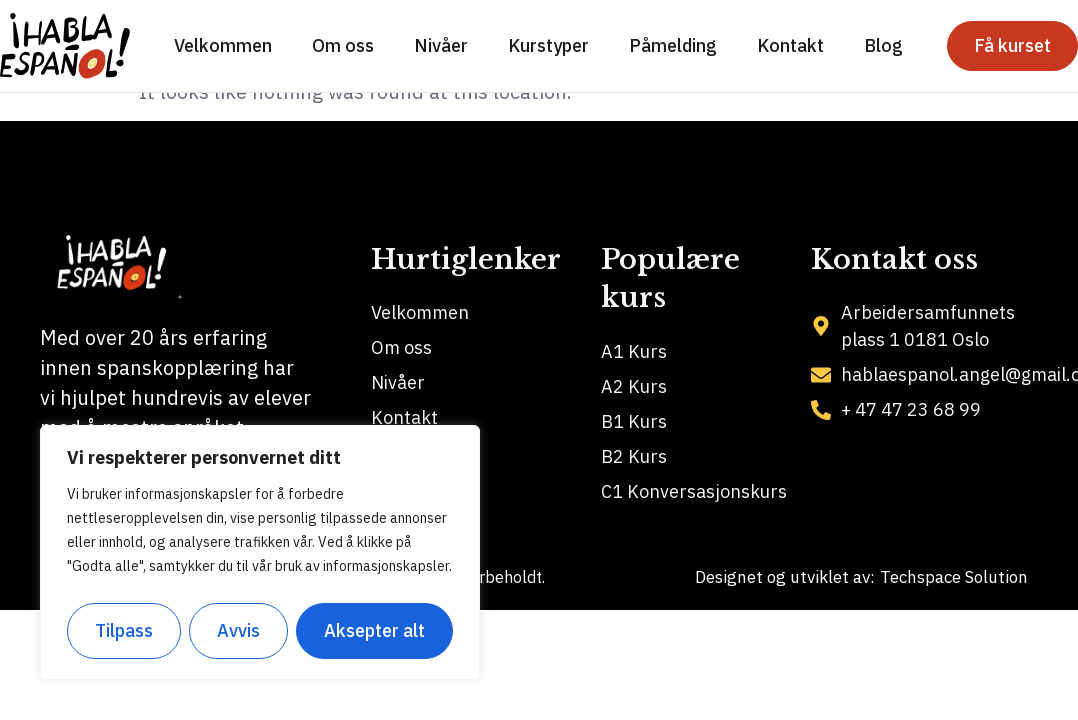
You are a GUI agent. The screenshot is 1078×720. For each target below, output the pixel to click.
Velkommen (223, 45)
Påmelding (673, 45)
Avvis (239, 630)
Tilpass (124, 630)
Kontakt (790, 45)
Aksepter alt (374, 630)
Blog (883, 45)
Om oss (343, 45)
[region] (260, 553)
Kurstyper (548, 45)
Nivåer (441, 45)
